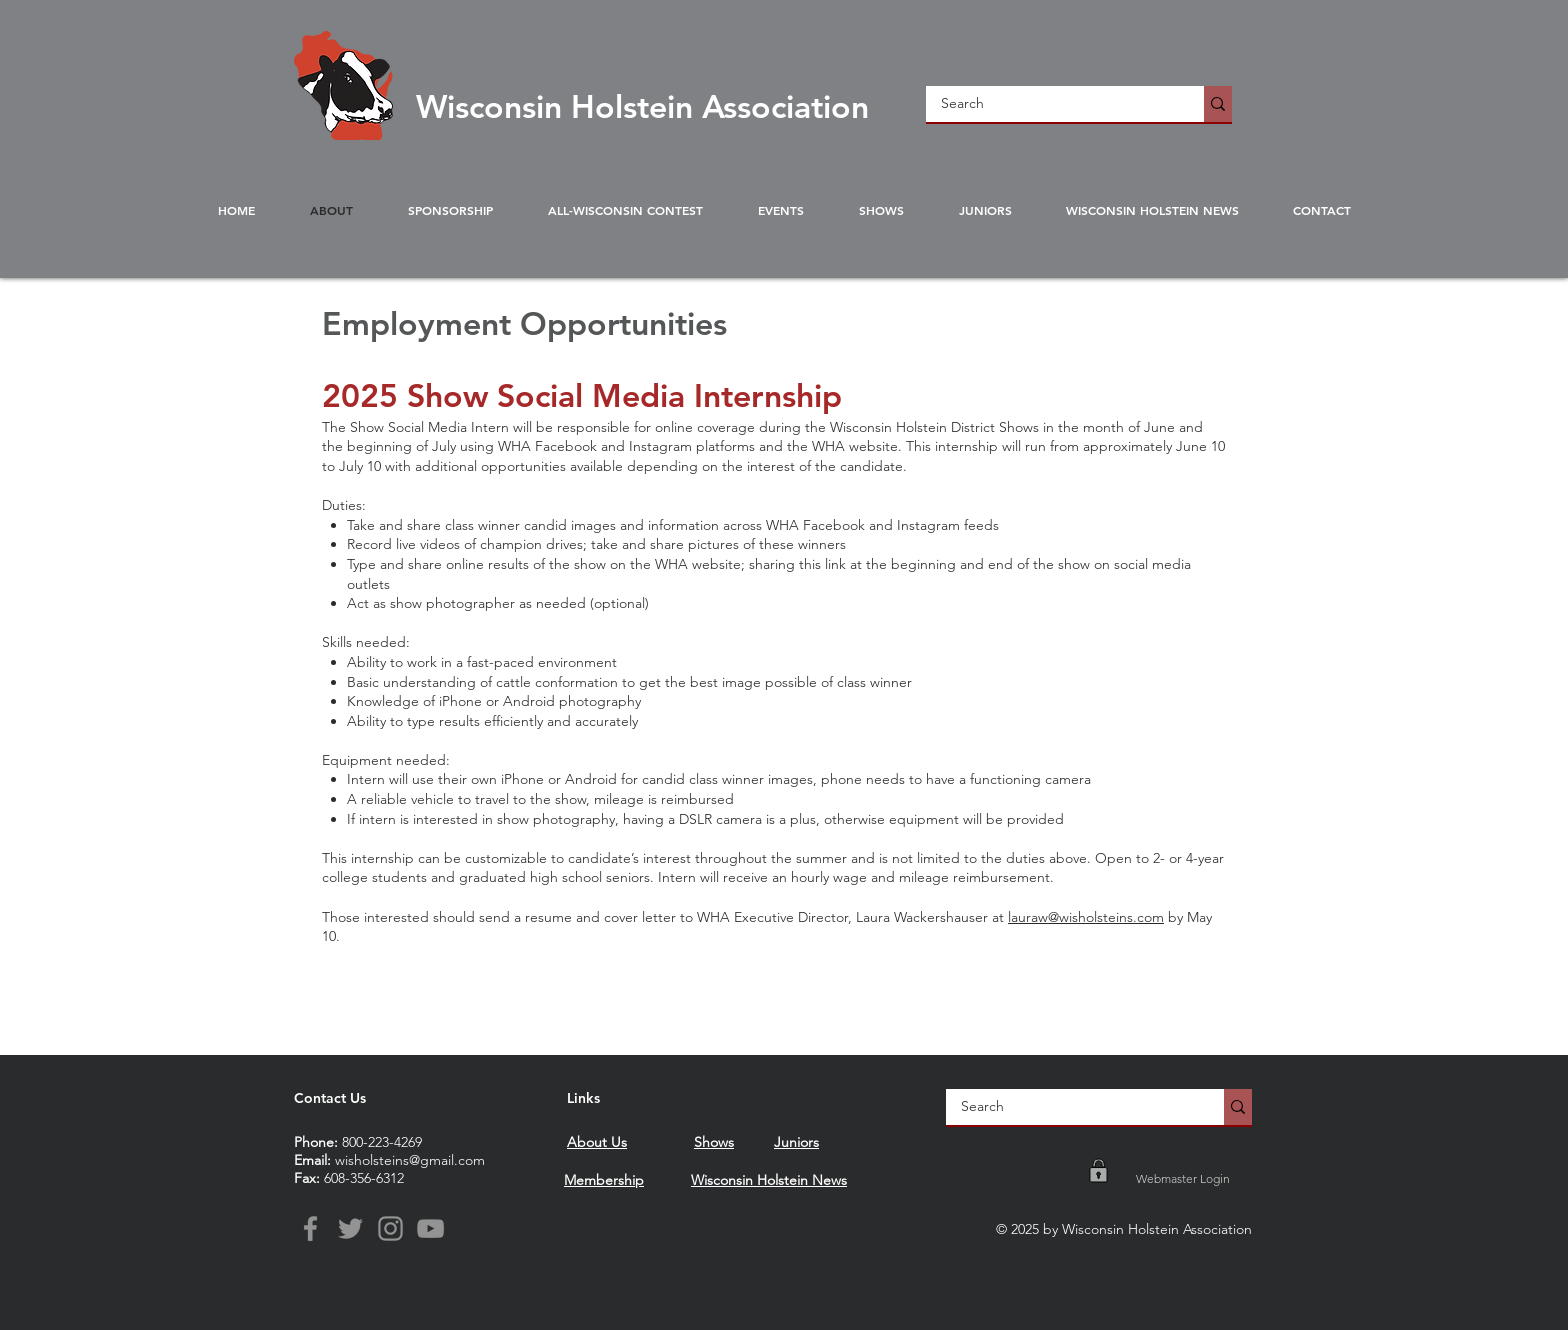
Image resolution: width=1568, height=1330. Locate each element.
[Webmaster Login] (1182, 1179)
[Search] (1051, 104)
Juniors (796, 1142)
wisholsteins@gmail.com (410, 1160)
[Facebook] (310, 1228)
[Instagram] (390, 1228)
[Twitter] (350, 1228)
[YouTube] (430, 1228)
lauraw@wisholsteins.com (1086, 917)
